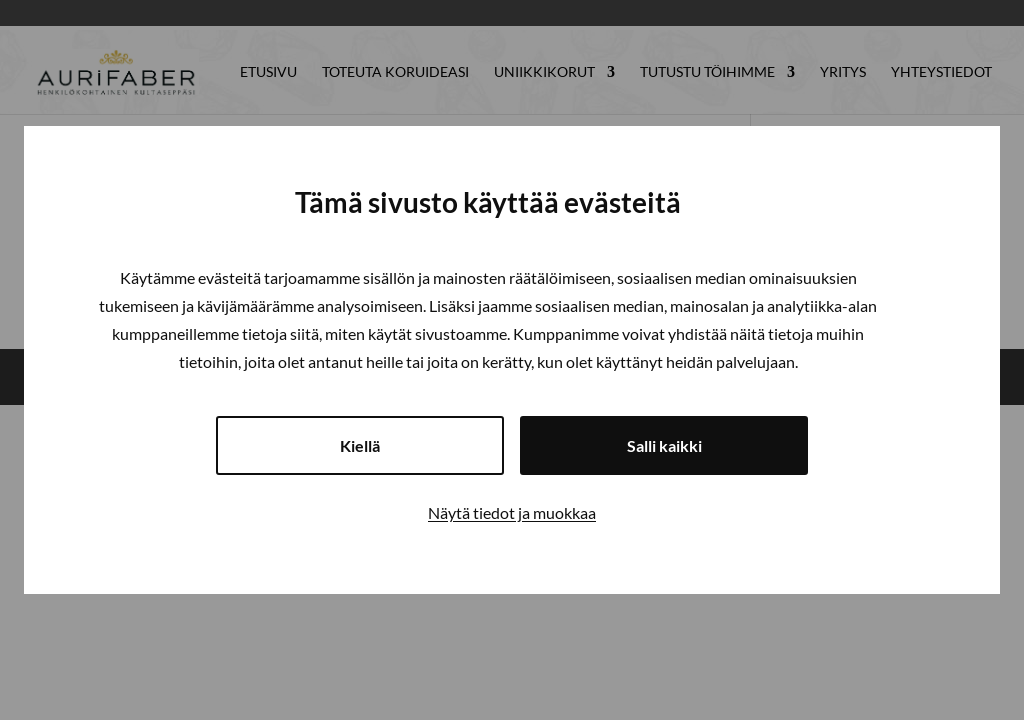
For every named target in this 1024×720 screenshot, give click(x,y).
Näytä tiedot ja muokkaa (512, 512)
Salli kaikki (664, 445)
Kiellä (360, 445)
